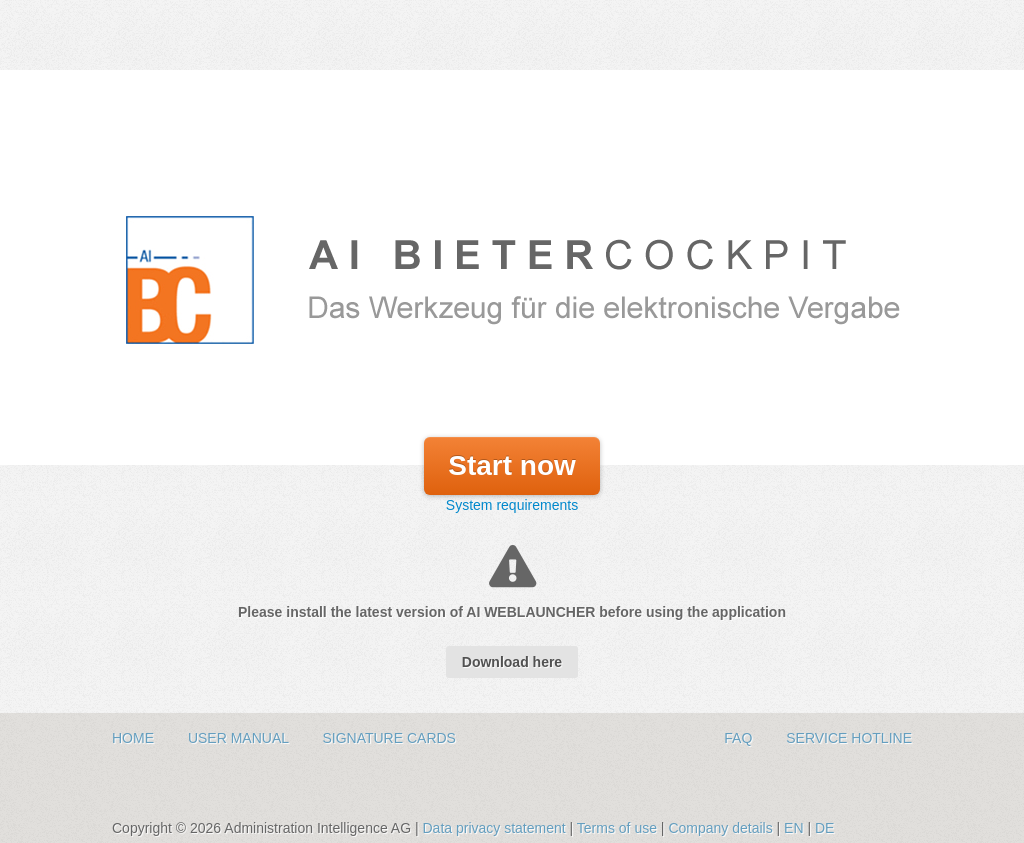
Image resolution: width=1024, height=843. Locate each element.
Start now (512, 465)
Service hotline (849, 738)
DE (824, 828)
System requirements (512, 505)
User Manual (240, 738)
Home (135, 738)
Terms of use (619, 828)
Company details (722, 828)
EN (793, 828)
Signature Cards (389, 738)
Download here (512, 662)
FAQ (740, 738)
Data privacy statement (495, 828)
